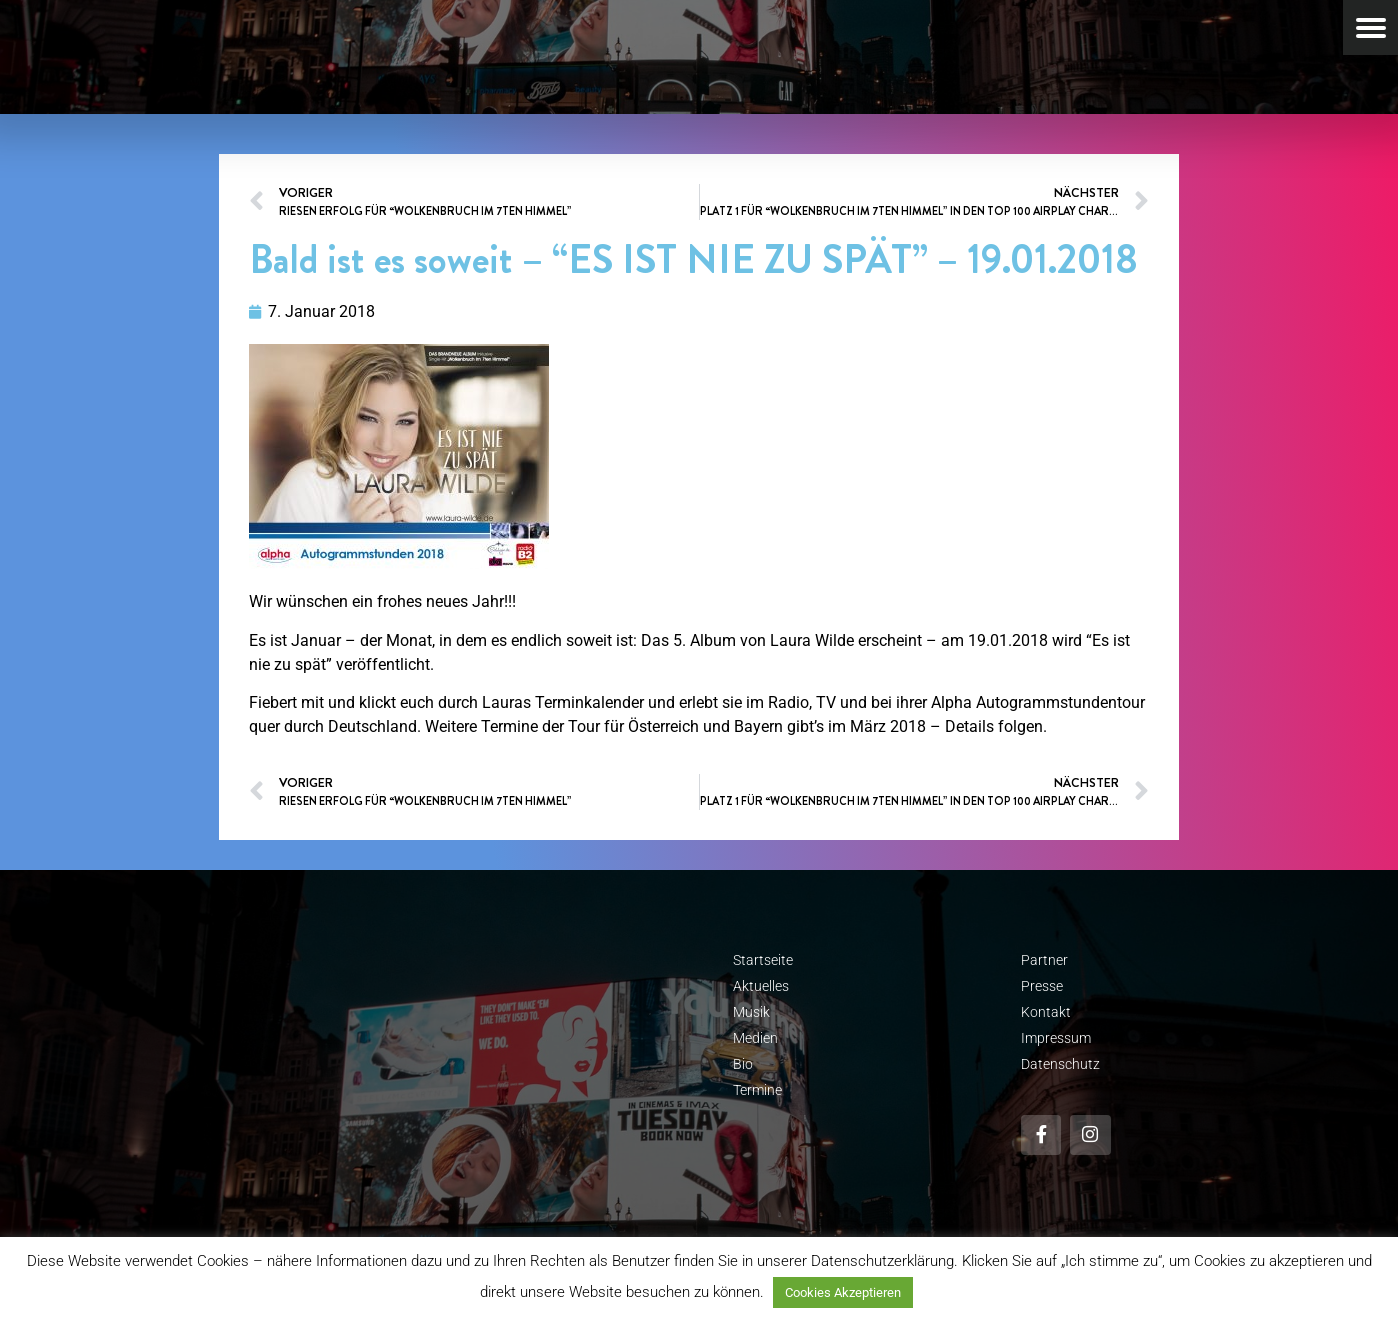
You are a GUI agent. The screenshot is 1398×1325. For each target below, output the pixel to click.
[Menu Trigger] (1370, 27)
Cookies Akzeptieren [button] (843, 1292)
